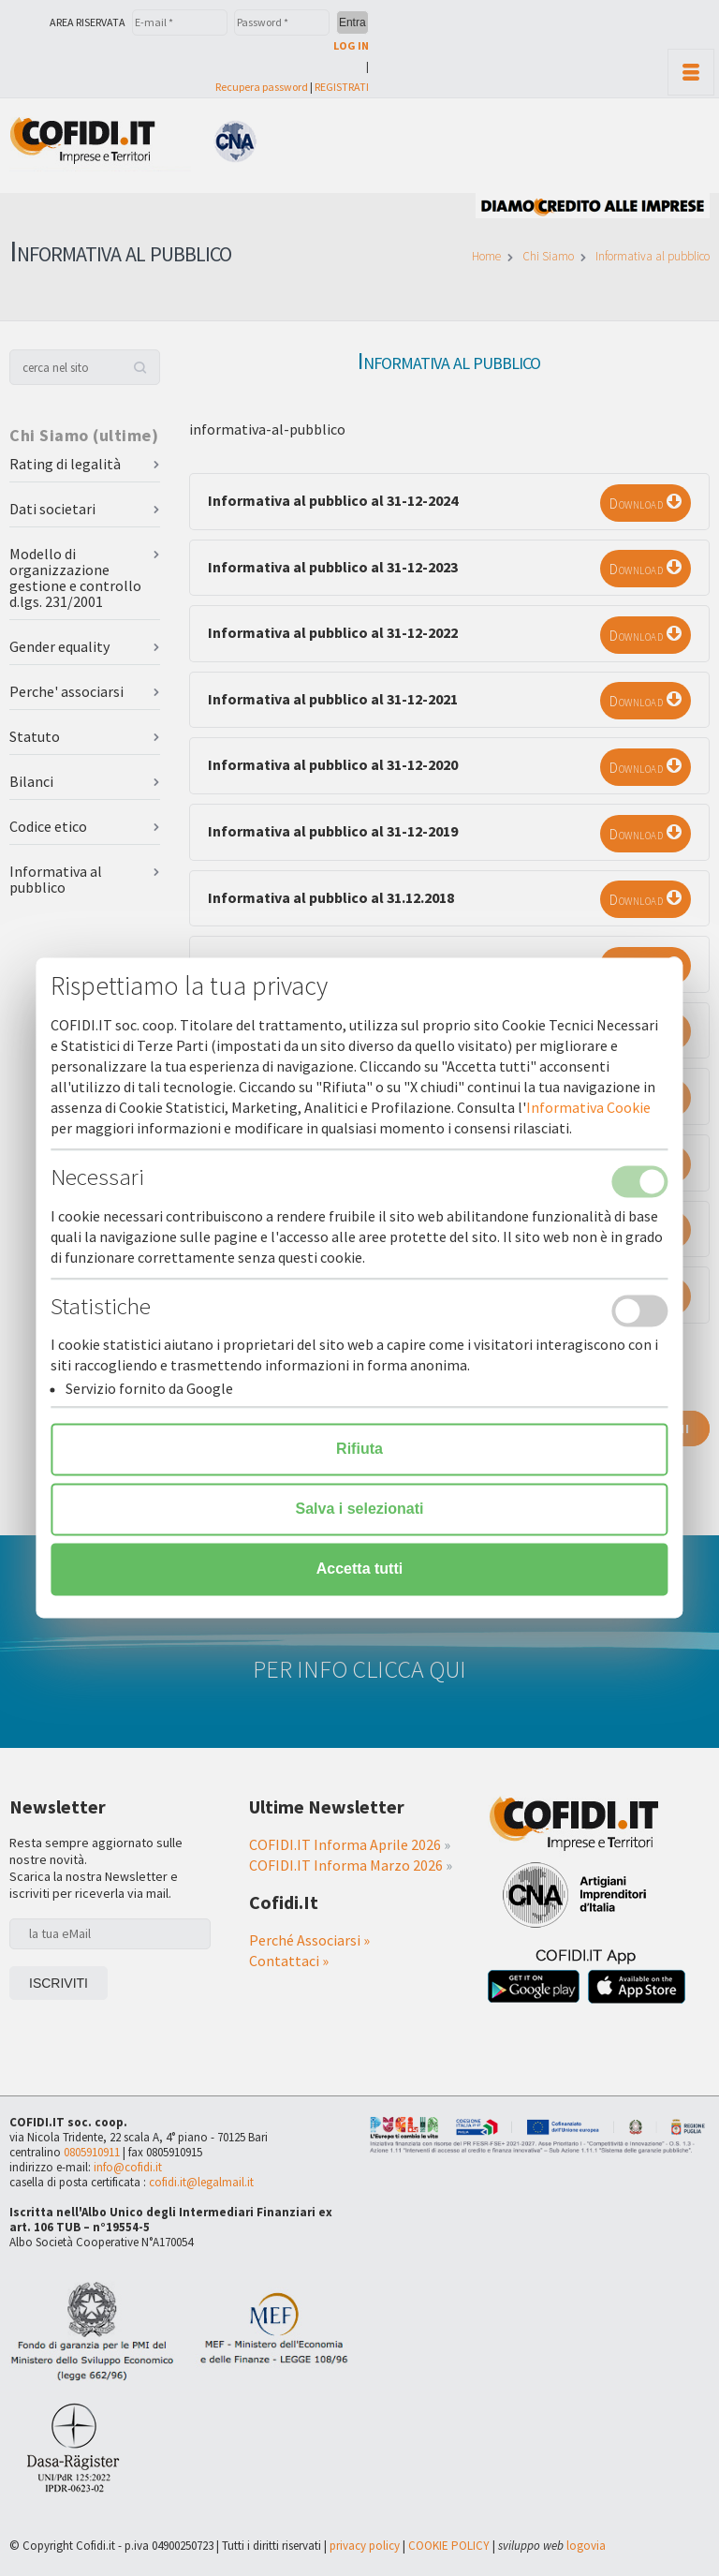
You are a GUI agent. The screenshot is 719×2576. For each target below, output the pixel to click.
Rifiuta (359, 1450)
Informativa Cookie (588, 1108)
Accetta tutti (359, 1569)
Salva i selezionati (360, 1509)
